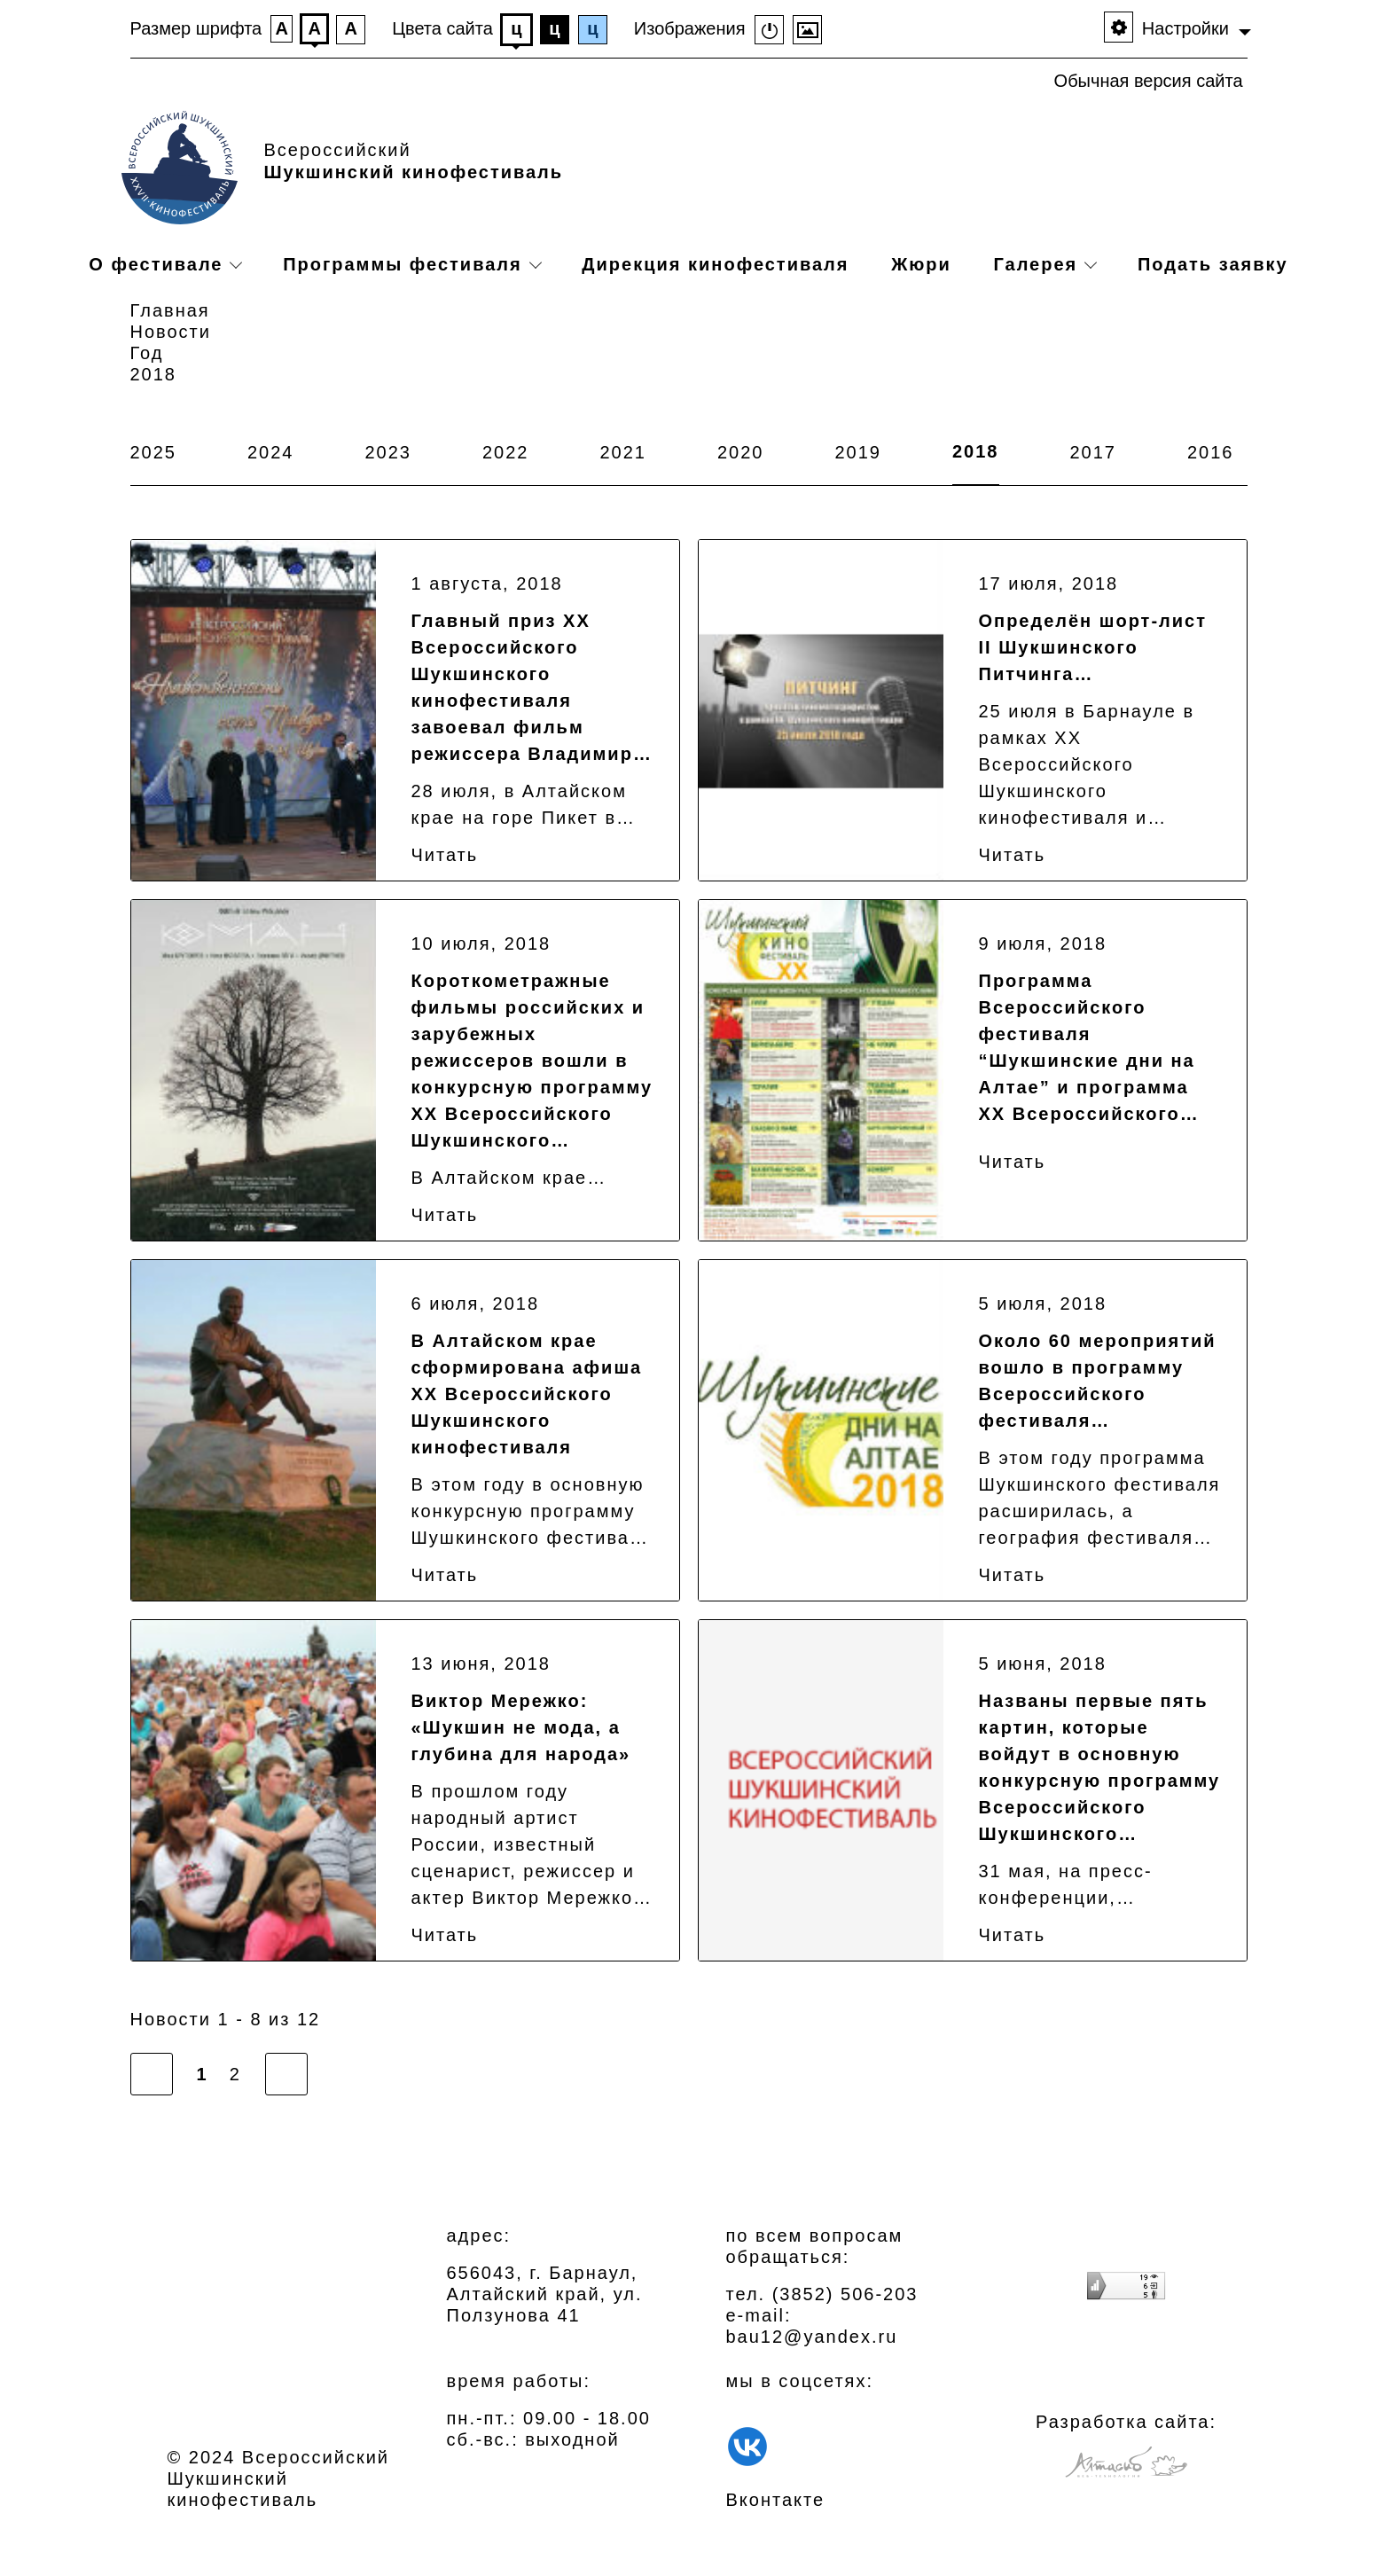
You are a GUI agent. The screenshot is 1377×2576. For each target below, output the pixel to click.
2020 (740, 452)
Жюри (921, 264)
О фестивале (156, 264)
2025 (153, 452)
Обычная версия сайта (1148, 80)
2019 (858, 452)
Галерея (1035, 264)
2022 (505, 452)
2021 (623, 452)
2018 (975, 451)
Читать (445, 855)
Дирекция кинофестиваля (715, 264)
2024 (270, 452)
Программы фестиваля (402, 264)
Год (147, 353)
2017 (1093, 452)
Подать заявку (1213, 264)
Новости (170, 331)
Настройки (1185, 28)
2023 (388, 452)
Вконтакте (775, 2499)
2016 (1210, 452)
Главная (170, 310)
